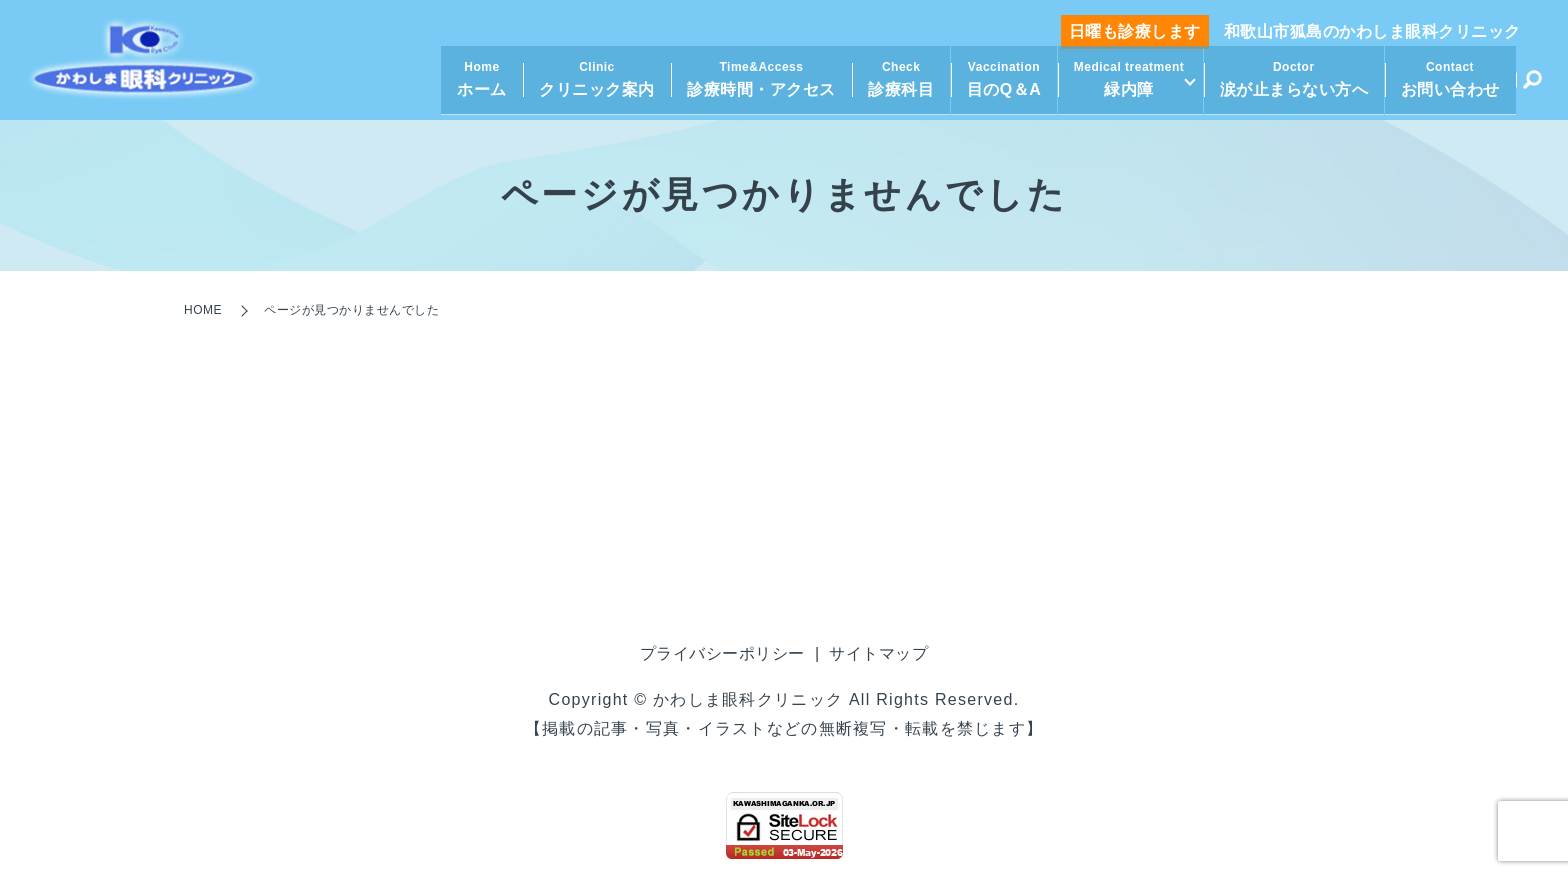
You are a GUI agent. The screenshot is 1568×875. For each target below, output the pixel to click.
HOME (203, 310)
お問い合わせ (1450, 85)
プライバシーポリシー (722, 653)
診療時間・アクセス (756, 85)
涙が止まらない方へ (1294, 85)
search (1532, 88)
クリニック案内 (592, 85)
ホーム (477, 85)
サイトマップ (878, 653)
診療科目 (896, 85)
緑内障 (1123, 85)
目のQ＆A (998, 85)
